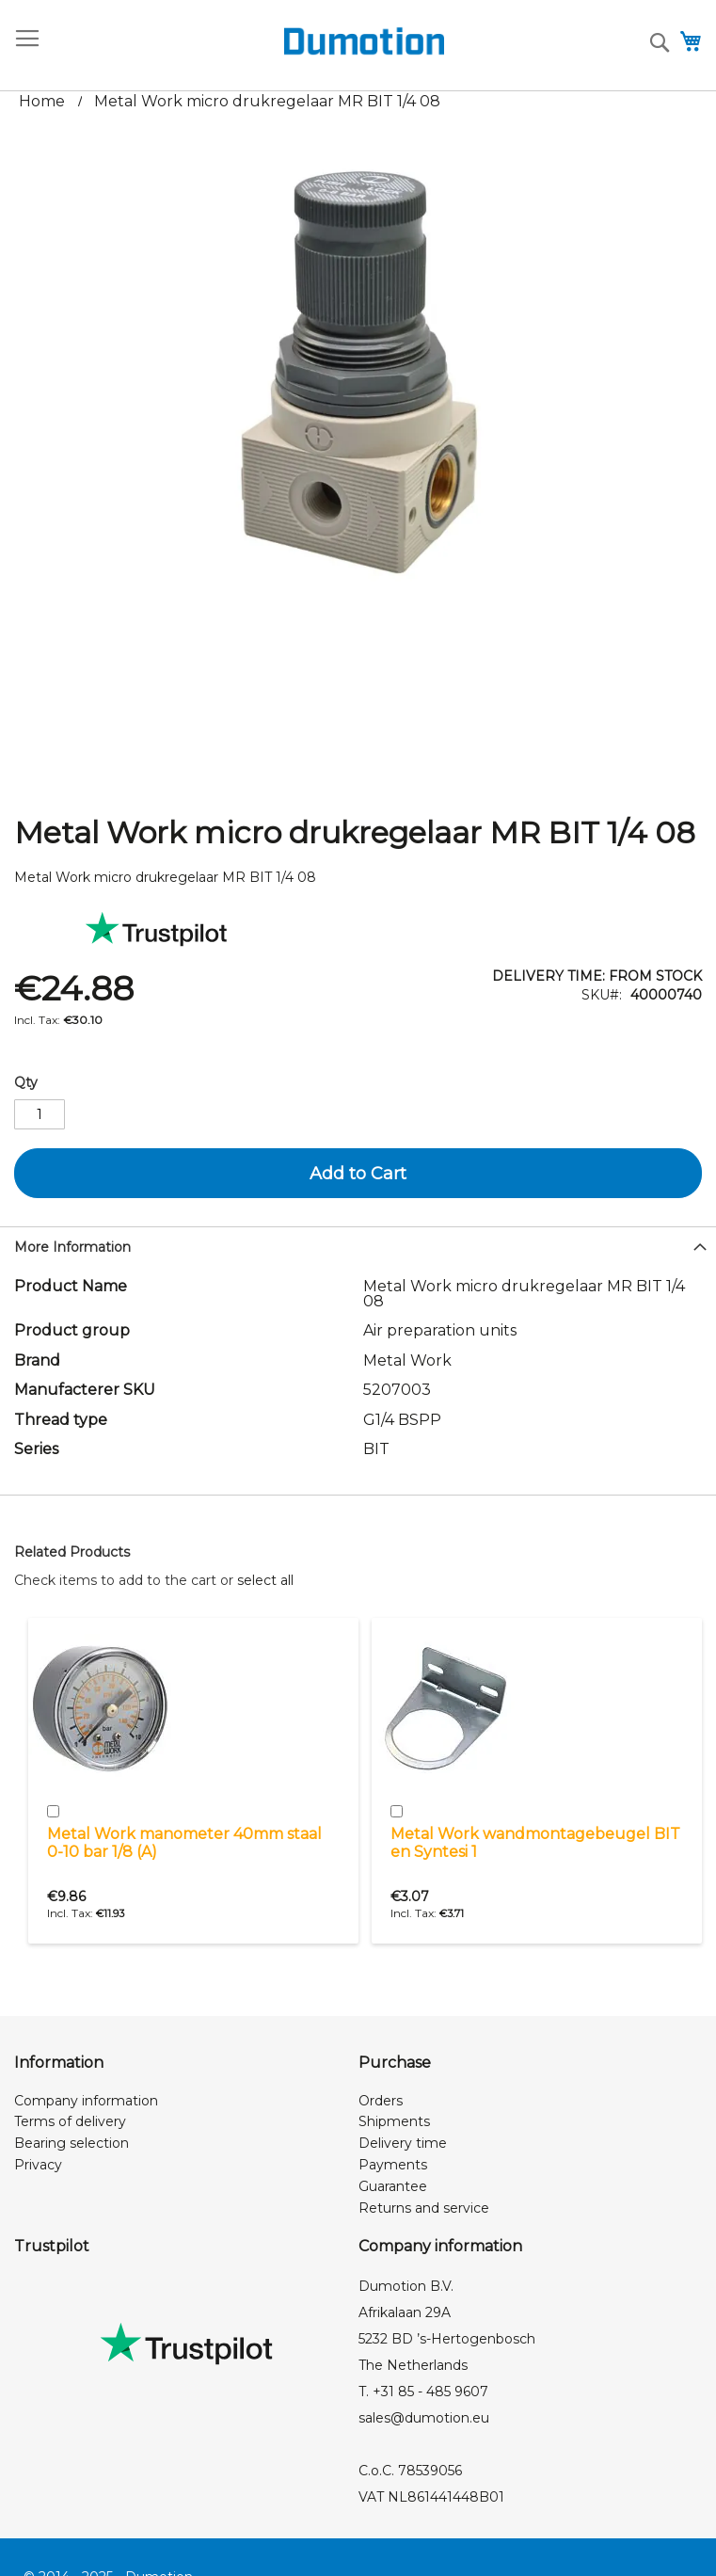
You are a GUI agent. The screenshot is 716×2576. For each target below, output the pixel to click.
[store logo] (248, 40)
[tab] (358, 1245)
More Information (72, 1247)
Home (42, 101)
